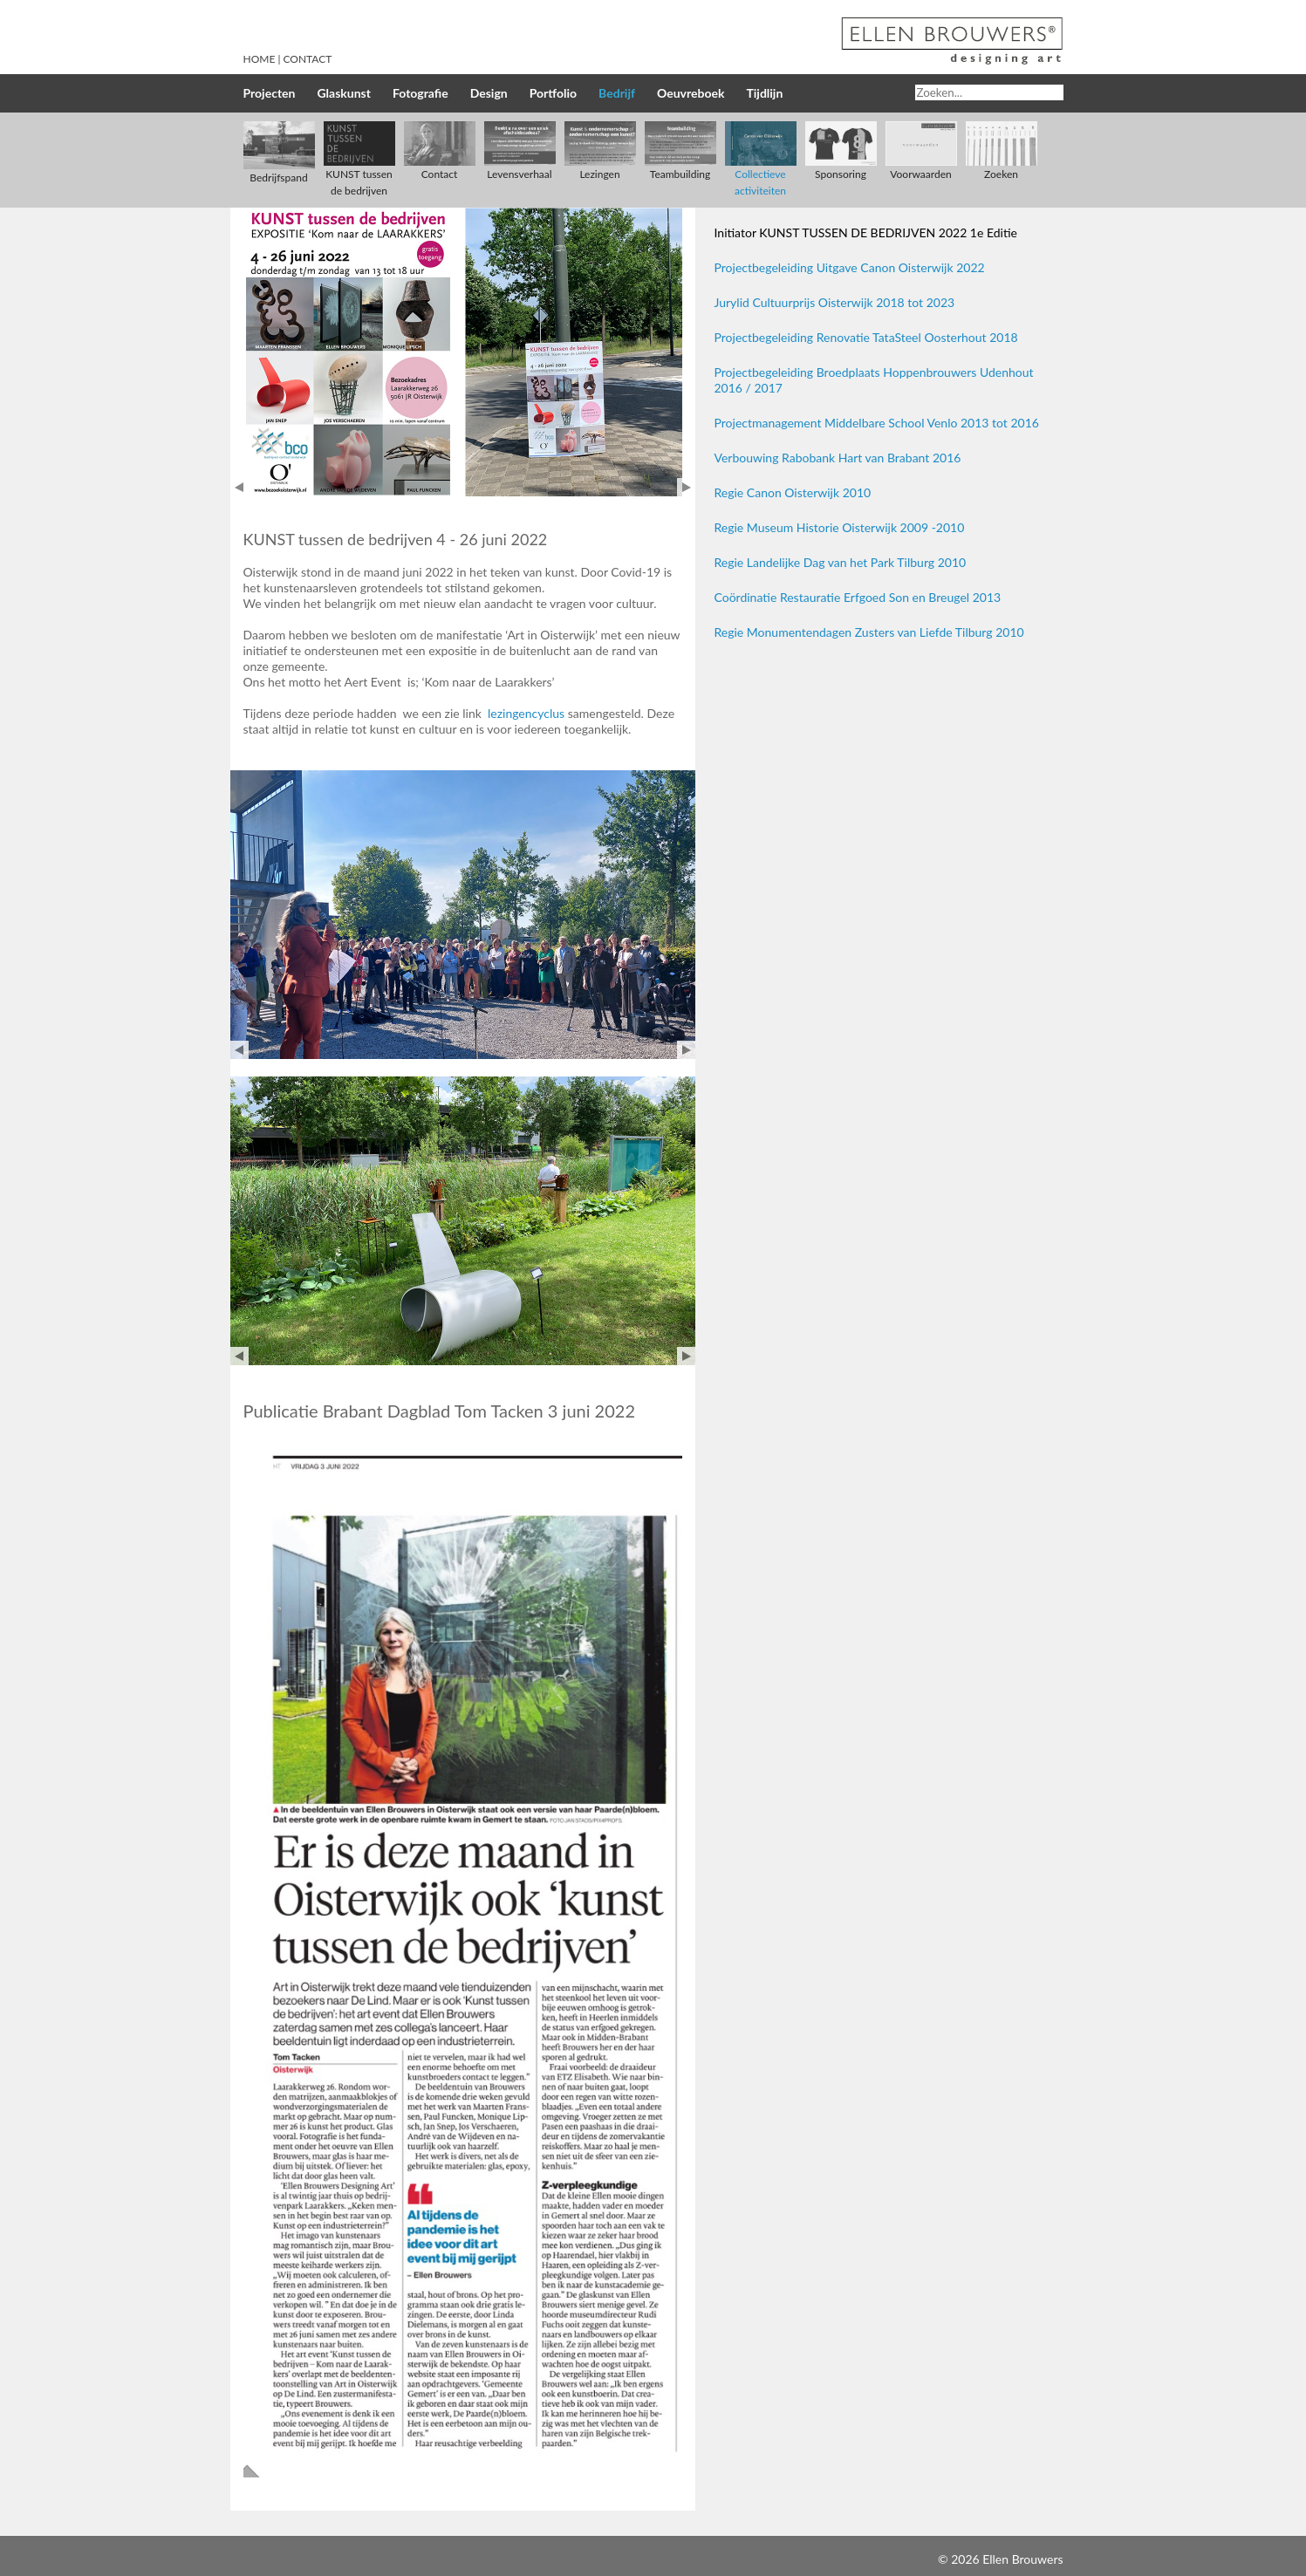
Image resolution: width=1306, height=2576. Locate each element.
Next (686, 487)
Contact (308, 58)
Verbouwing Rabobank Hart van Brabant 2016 (838, 457)
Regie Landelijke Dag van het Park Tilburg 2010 (841, 562)
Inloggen (911, 2559)
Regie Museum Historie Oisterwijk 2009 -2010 (840, 527)
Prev (239, 487)
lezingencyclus (524, 713)
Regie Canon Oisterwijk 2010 (793, 492)
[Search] (989, 92)
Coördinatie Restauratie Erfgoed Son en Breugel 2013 (858, 597)
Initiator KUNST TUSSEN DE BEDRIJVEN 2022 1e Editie (866, 232)
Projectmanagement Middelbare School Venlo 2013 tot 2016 (877, 422)
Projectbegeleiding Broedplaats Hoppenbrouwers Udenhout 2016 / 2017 (874, 380)
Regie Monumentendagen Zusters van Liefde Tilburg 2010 (869, 632)
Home (259, 58)
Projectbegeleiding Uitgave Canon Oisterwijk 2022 (850, 267)
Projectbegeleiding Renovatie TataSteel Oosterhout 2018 (866, 337)
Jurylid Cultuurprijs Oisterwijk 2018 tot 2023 (835, 302)
